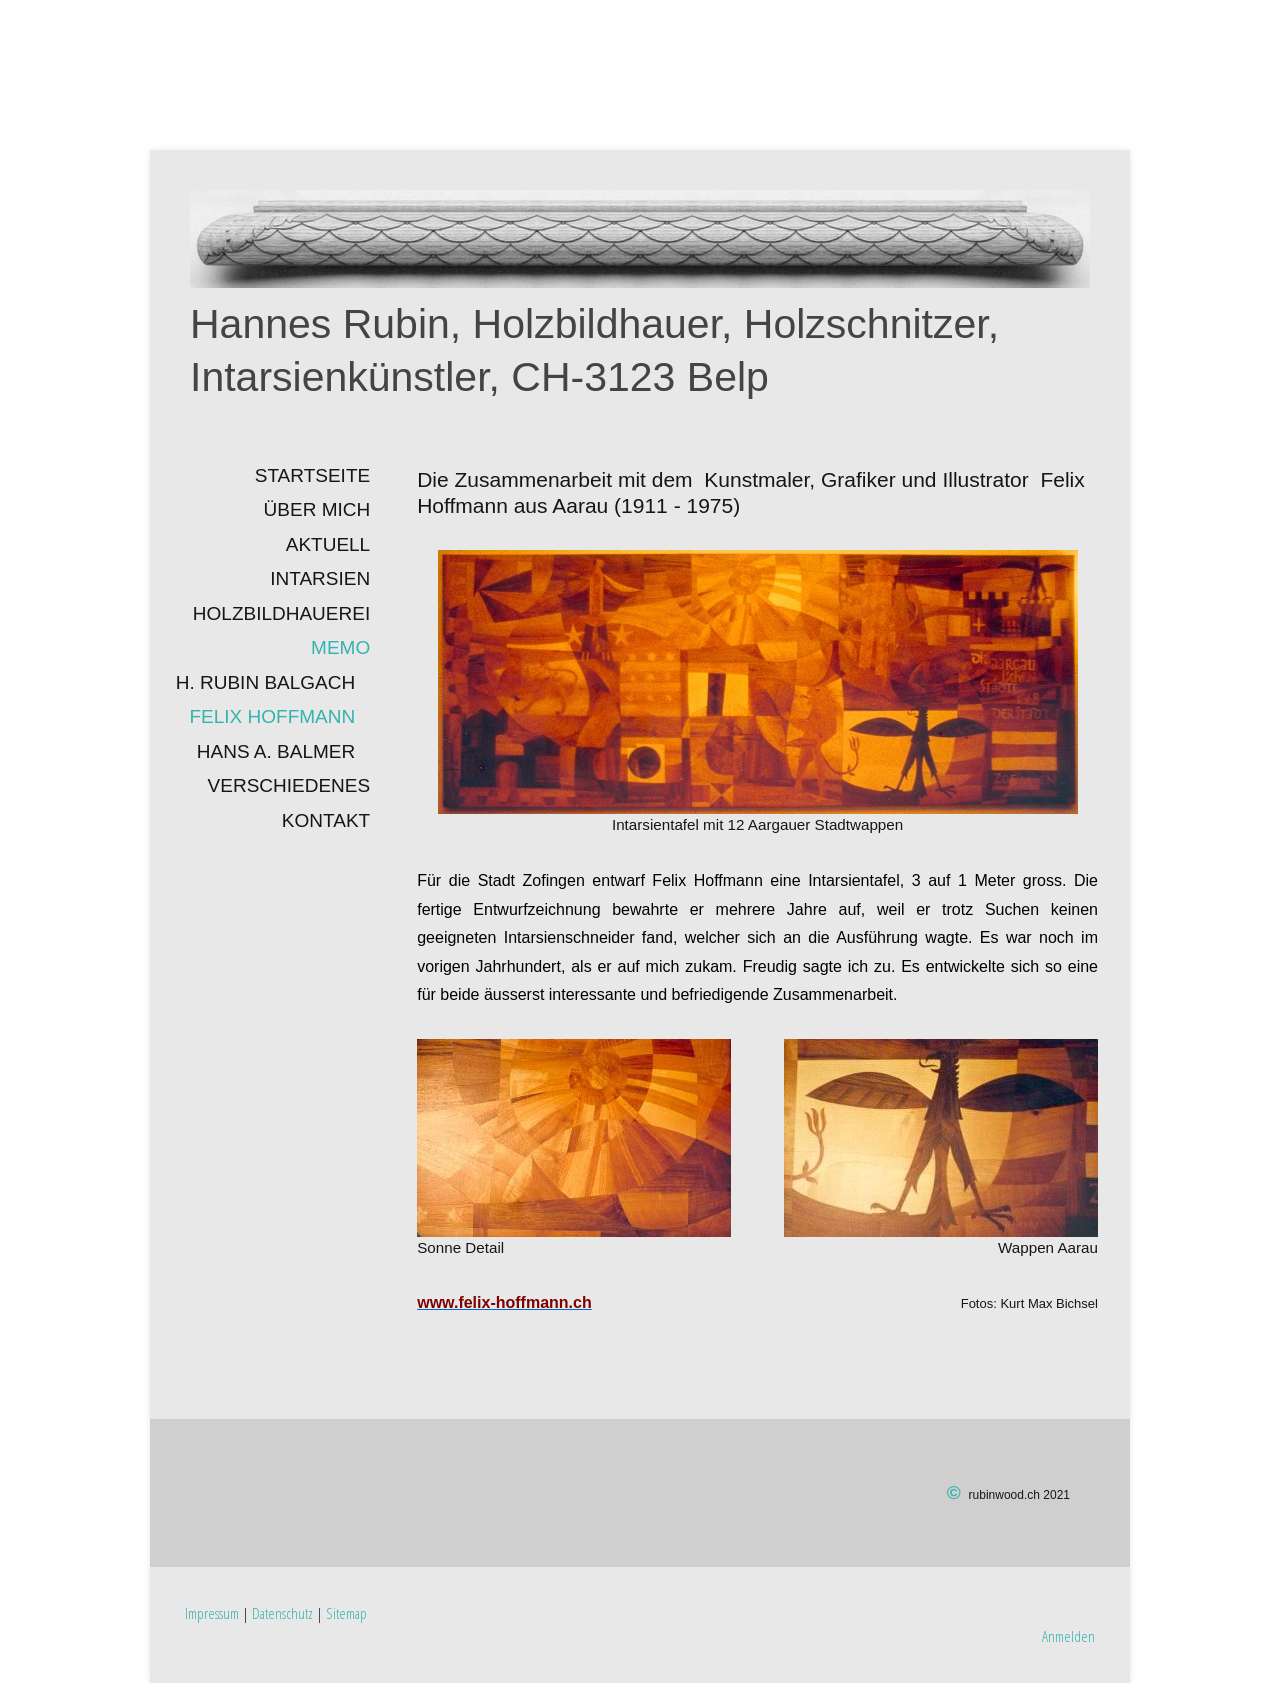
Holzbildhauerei (281, 613)
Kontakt (326, 820)
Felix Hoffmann (272, 716)
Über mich (317, 509)
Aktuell (328, 544)
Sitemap (346, 1613)
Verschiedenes (289, 785)
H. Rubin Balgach (265, 682)
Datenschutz (282, 1613)
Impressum (212, 1613)
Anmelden (1068, 1636)
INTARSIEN (320, 578)
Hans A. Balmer (276, 751)
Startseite (312, 475)
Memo (340, 647)
